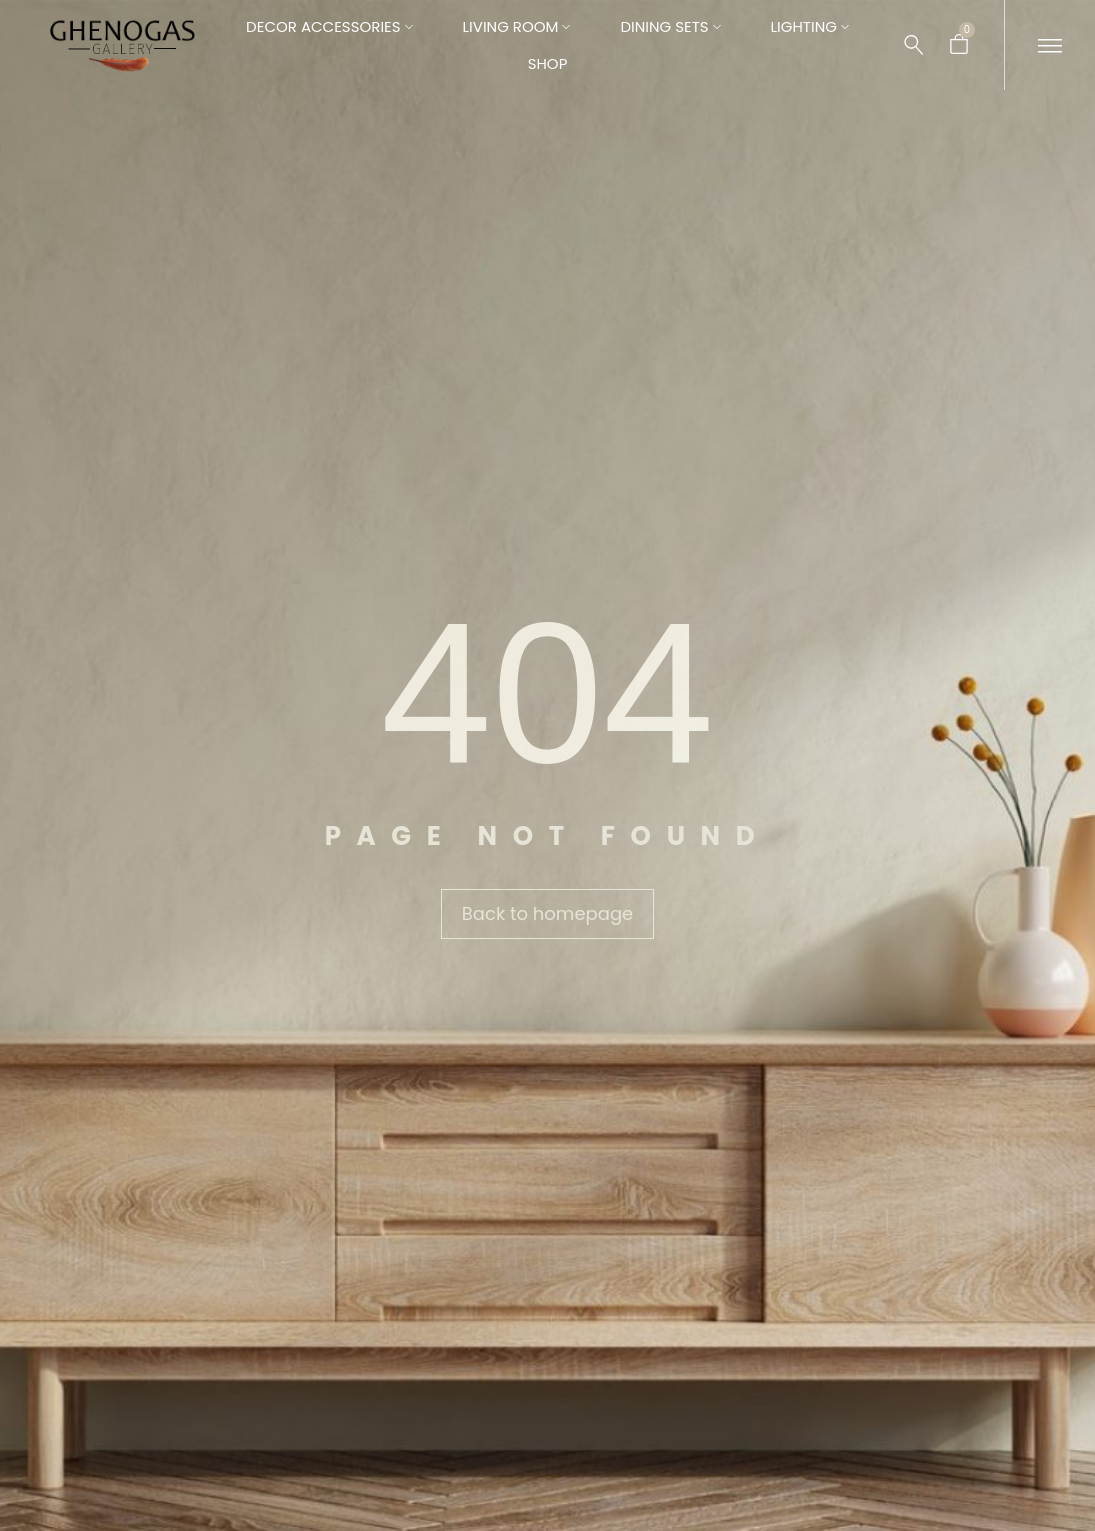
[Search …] (914, 45)
